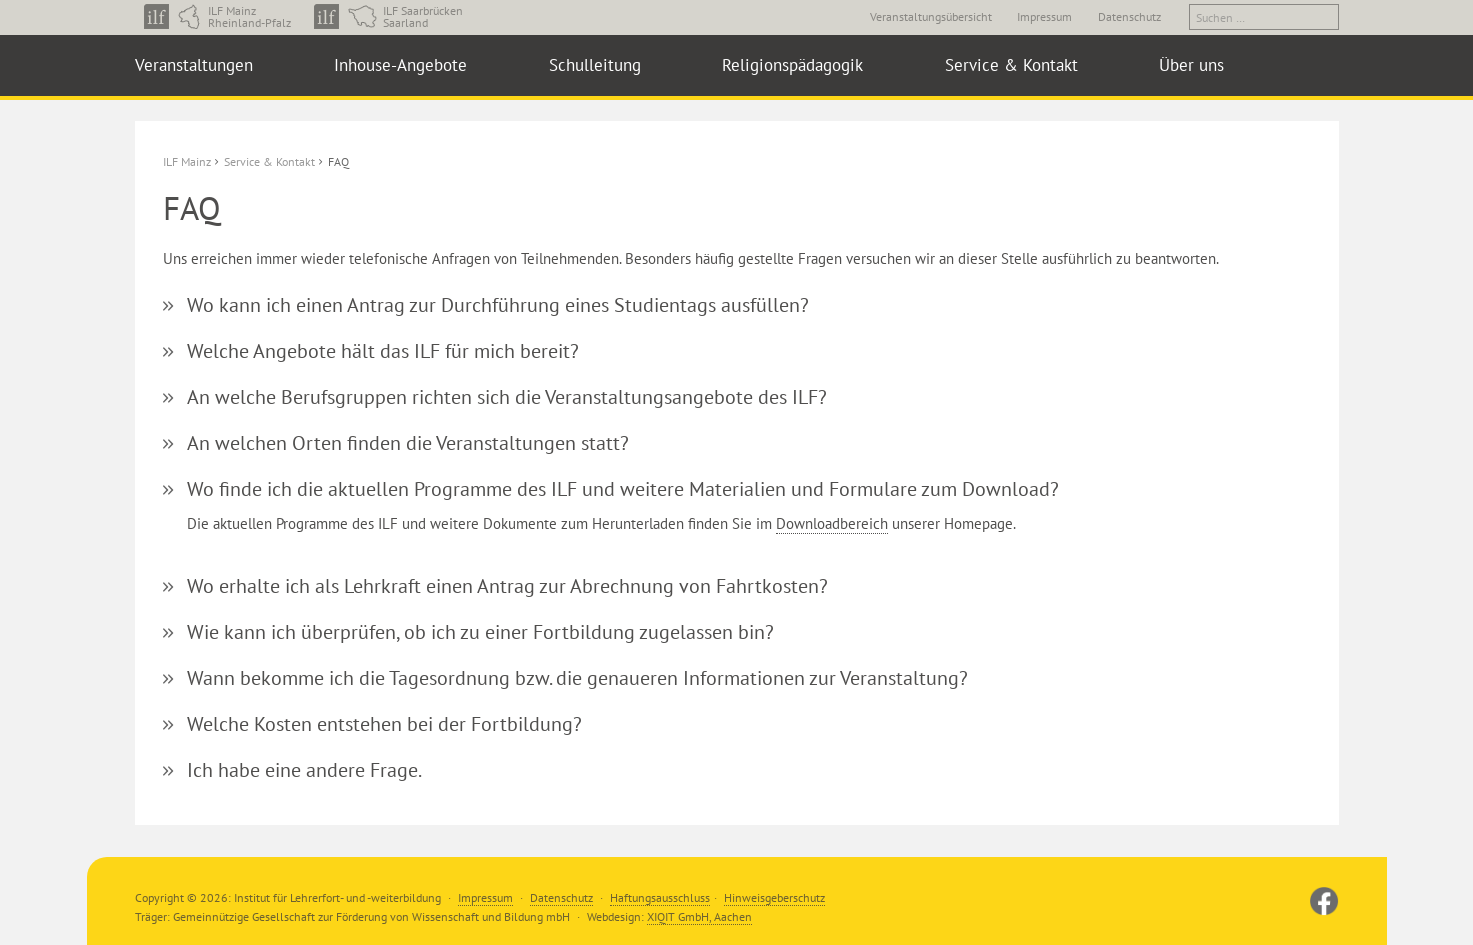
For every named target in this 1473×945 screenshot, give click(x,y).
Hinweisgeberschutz (774, 897)
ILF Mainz (187, 161)
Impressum (1044, 16)
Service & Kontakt (1011, 65)
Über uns (1191, 65)
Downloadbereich (832, 523)
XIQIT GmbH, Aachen (699, 916)
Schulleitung (595, 65)
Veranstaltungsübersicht (931, 16)
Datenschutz (1129, 16)
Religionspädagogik (792, 65)
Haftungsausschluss (660, 897)
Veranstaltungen (194, 65)
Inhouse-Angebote (400, 65)
